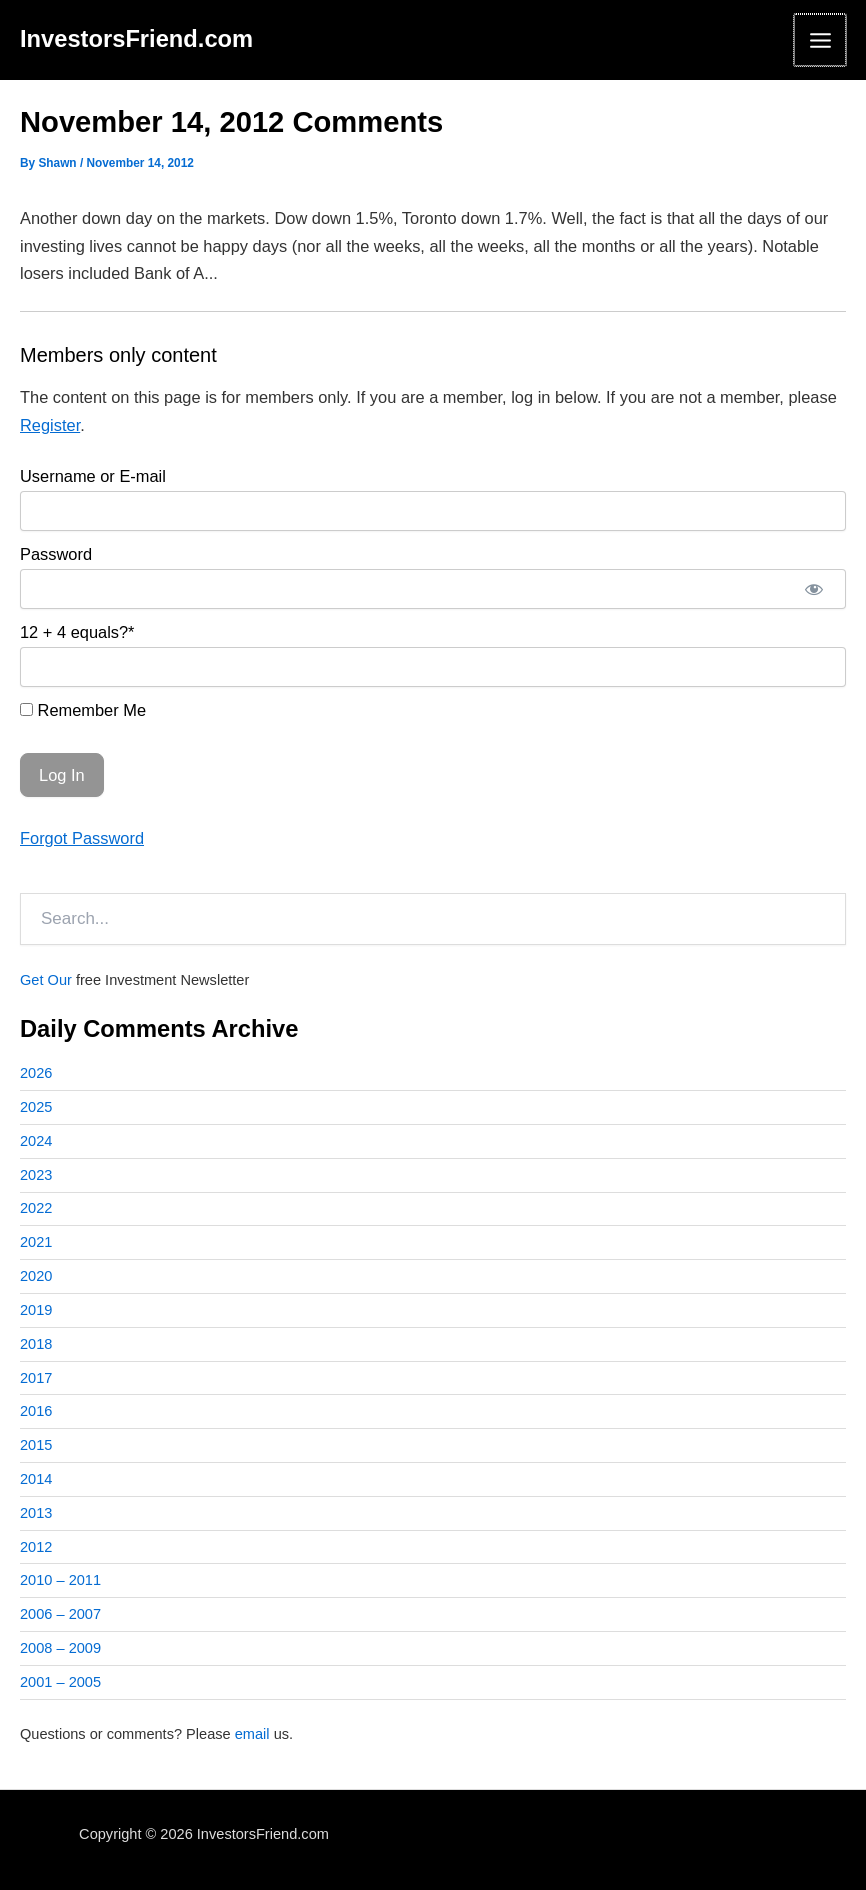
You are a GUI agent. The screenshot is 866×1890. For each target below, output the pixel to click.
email (252, 1734)
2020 (36, 1276)
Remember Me (83, 710)
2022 (36, 1208)
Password (56, 554)
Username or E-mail (93, 476)
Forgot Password (82, 838)
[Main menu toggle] (820, 40)
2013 (36, 1513)
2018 (36, 1344)
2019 (36, 1310)
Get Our (46, 980)
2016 (36, 1411)
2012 (36, 1547)
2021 (36, 1242)
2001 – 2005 (60, 1682)
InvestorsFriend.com (136, 39)
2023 (36, 1175)
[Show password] (814, 589)
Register (50, 425)
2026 (36, 1073)
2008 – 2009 (60, 1648)
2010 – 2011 (60, 1580)
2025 (36, 1107)
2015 (36, 1445)
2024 (36, 1141)
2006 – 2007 (60, 1614)
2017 (36, 1378)
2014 (36, 1479)
